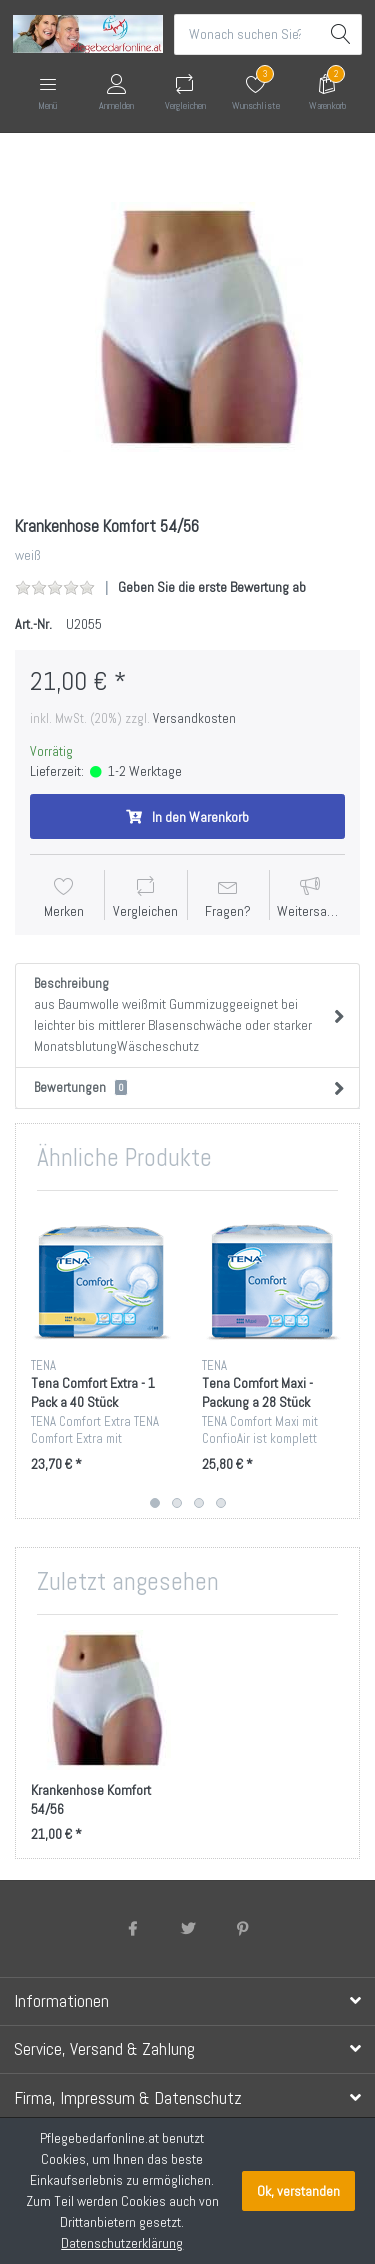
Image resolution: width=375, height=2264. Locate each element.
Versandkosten (194, 718)
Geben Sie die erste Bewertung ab (212, 587)
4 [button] (221, 1503)
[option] (187, 326)
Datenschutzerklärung (122, 2243)
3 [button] (199, 1503)
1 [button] (155, 1503)
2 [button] (177, 1503)
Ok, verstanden (298, 2191)
